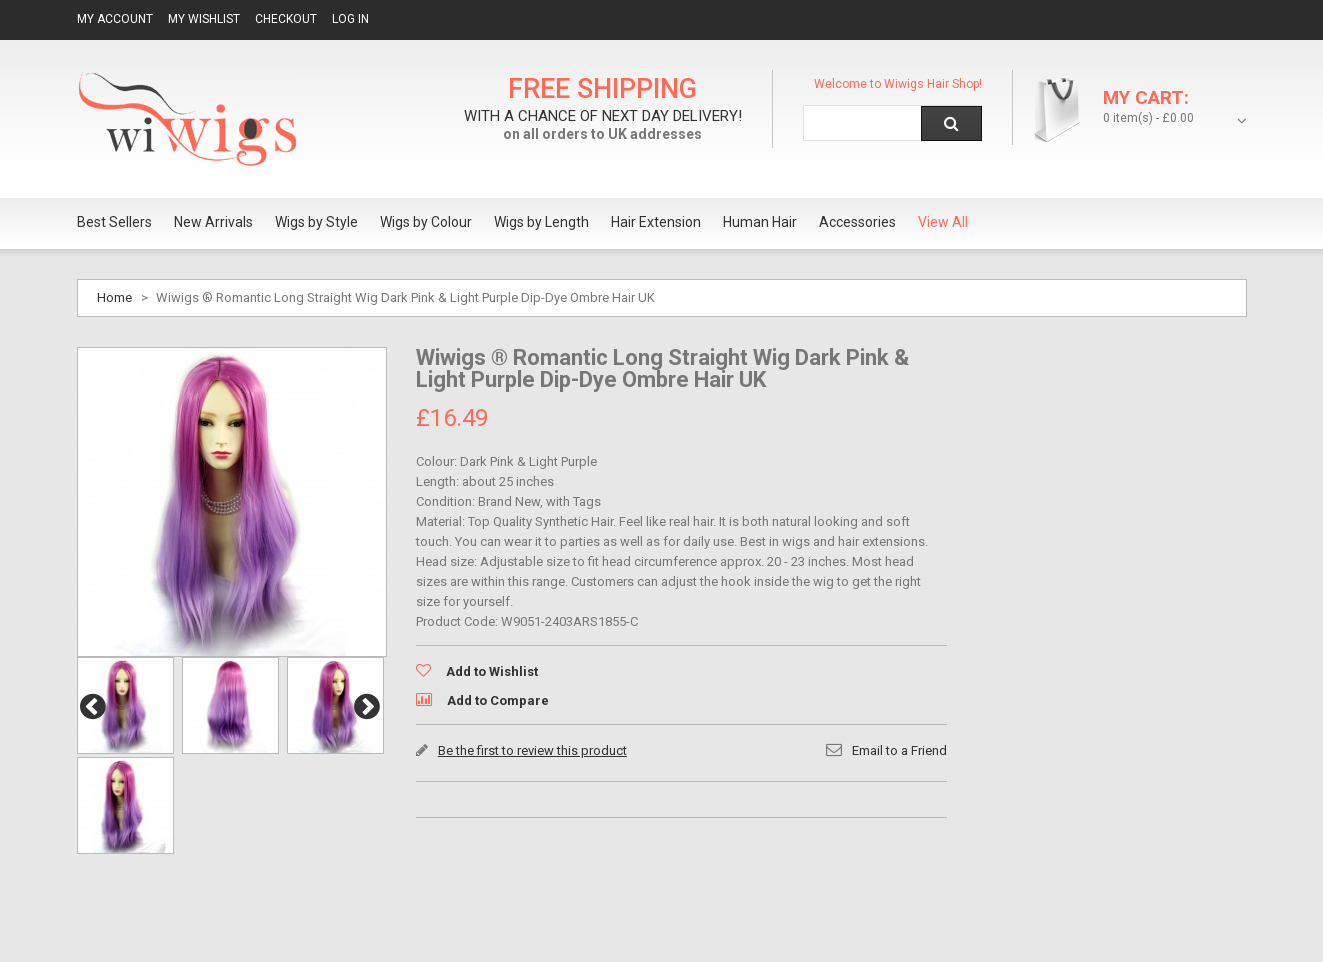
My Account (115, 19)
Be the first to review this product (532, 750)
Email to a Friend (899, 750)
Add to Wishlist (492, 671)
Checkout (286, 19)
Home (114, 297)
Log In (350, 19)
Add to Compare (498, 700)
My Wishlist (204, 19)
